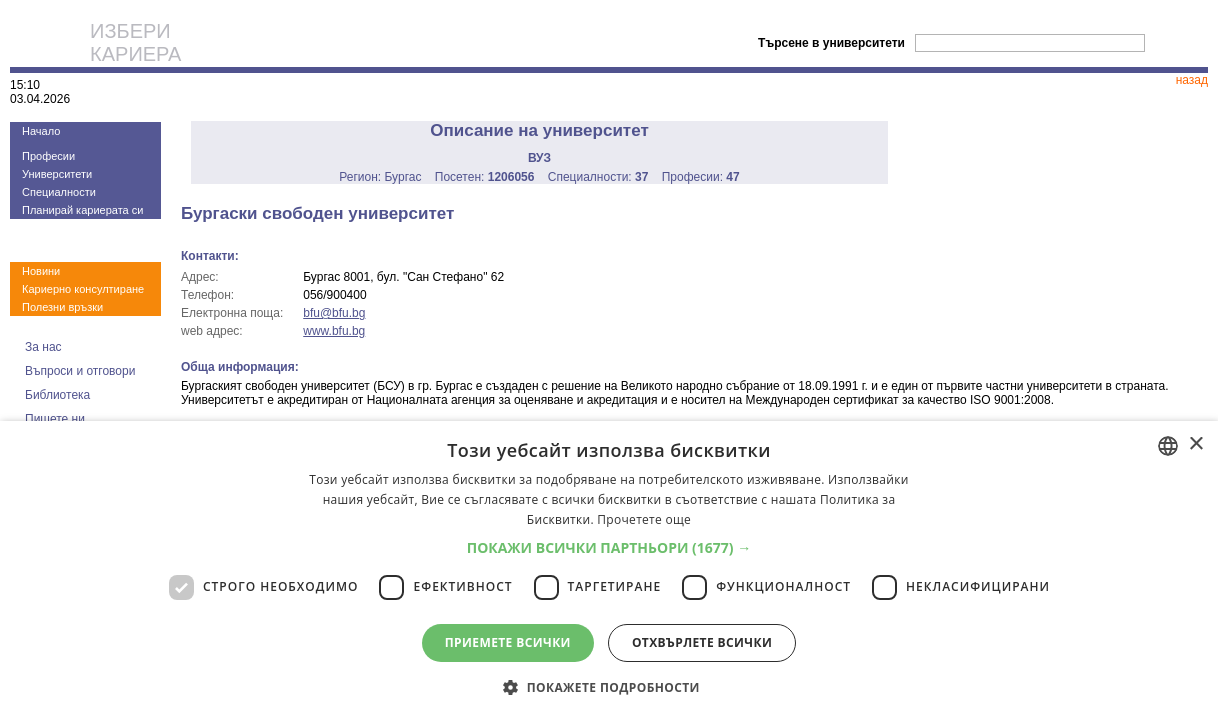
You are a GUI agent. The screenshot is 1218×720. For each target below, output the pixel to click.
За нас (43, 347)
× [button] (1195, 444)
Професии (48, 156)
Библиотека (57, 395)
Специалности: (598, 177)
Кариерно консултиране (83, 289)
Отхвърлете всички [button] (702, 642)
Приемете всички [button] (508, 642)
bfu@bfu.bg (334, 313)
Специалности (59, 192)
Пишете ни (55, 419)
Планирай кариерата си (82, 210)
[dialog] (609, 570)
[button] (609, 547)
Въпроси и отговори (80, 371)
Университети (57, 174)
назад (1192, 80)
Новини (41, 271)
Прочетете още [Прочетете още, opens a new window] (644, 519)
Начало (41, 131)
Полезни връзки (62, 307)
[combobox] (1168, 446)
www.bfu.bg (334, 331)
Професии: (701, 177)
